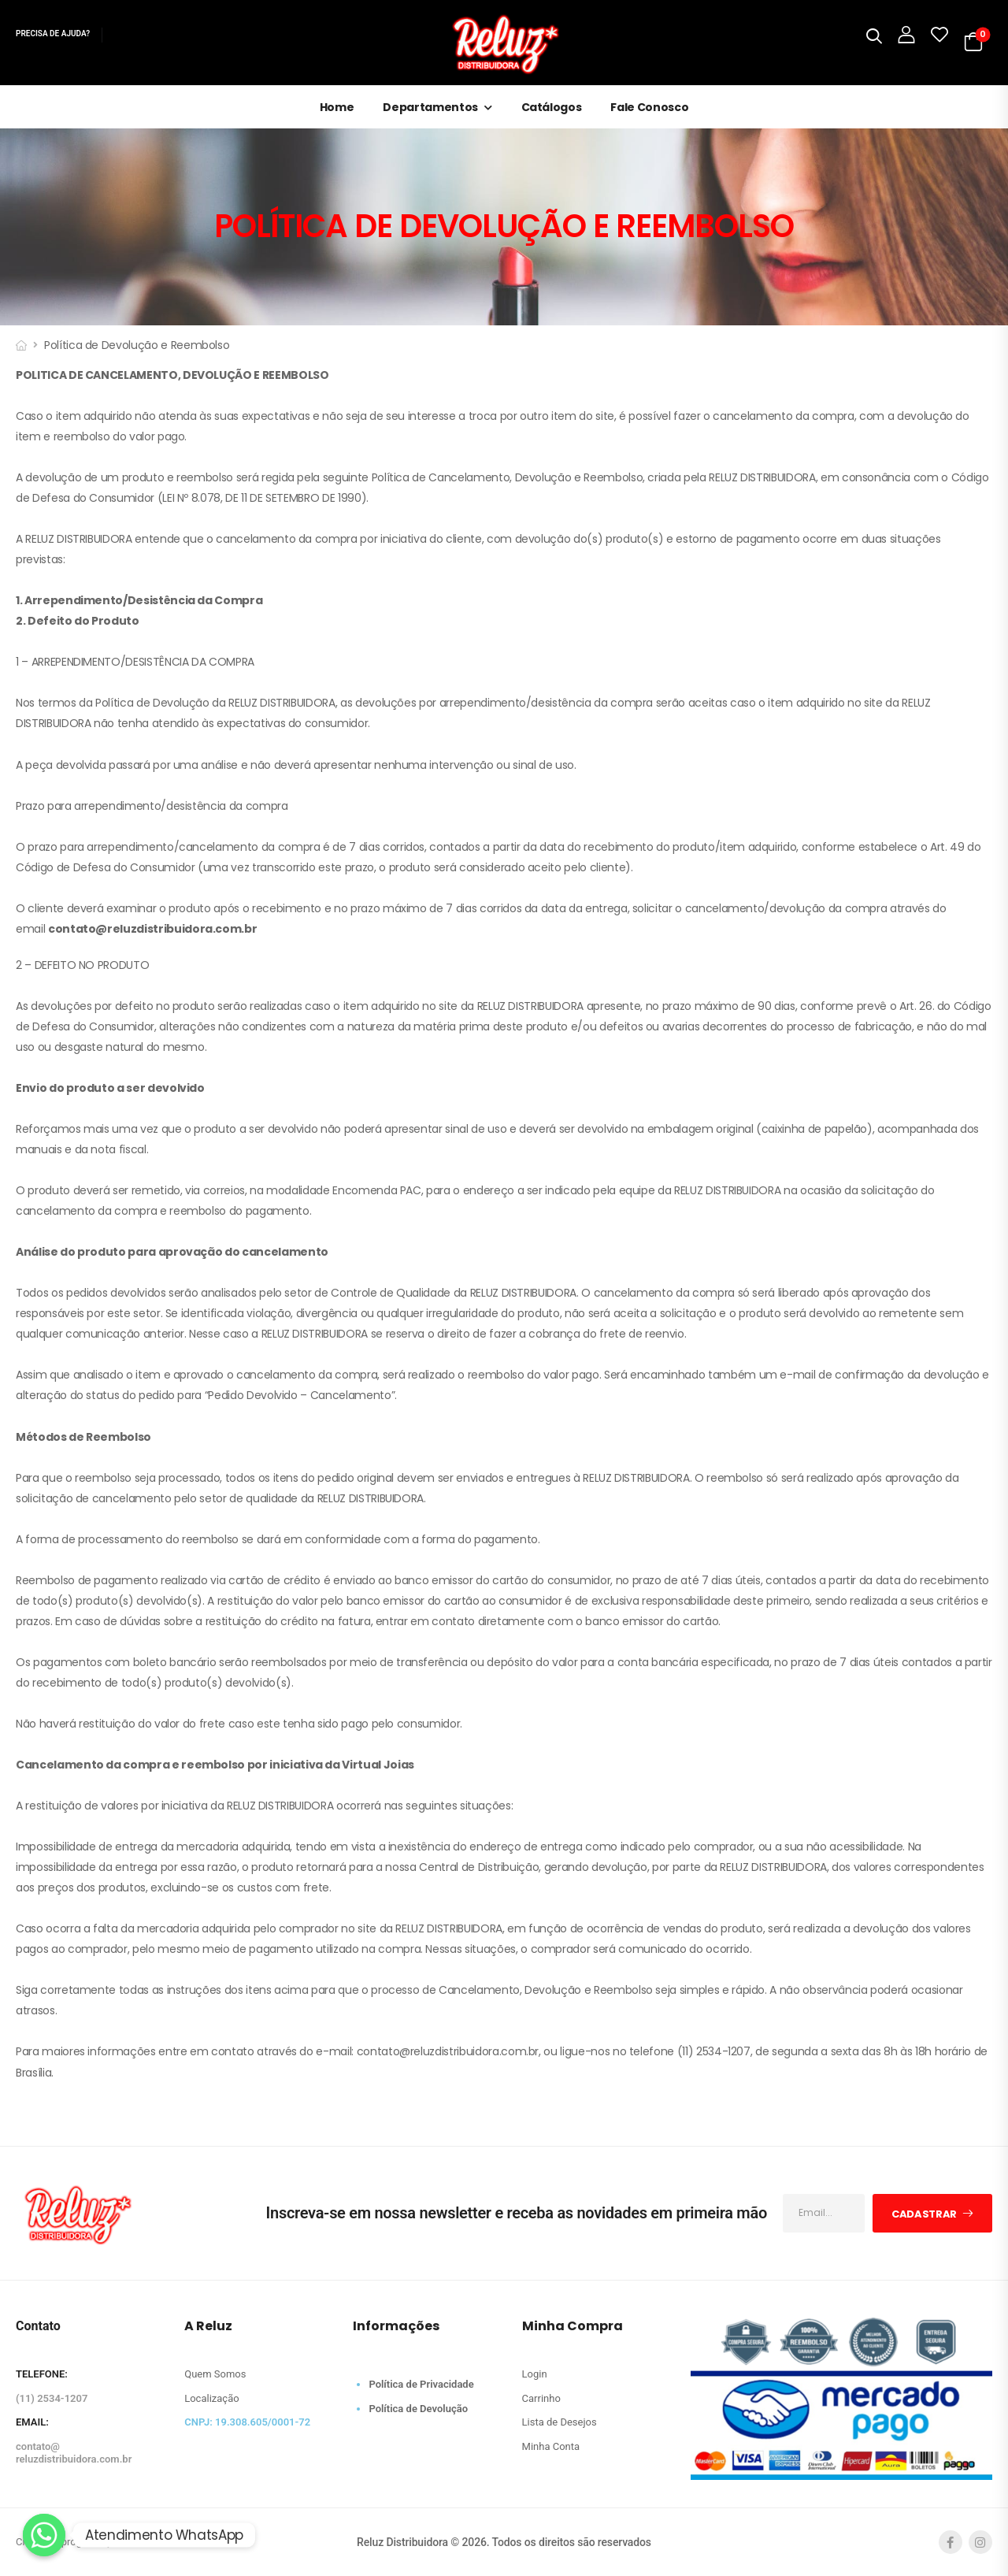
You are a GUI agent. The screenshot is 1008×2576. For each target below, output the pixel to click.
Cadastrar (924, 2214)
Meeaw (141, 2542)
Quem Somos (215, 2374)
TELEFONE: (42, 2374)
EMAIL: (32, 2422)
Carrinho (541, 2398)
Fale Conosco (649, 107)
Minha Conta (551, 2446)
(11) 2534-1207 (51, 2398)
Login (534, 2374)
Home (337, 107)
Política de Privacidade (421, 2384)
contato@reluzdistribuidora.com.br (74, 2453)
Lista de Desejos (559, 2422)
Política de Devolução (418, 2409)
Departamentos (430, 107)
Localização (211, 2398)
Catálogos (551, 107)
